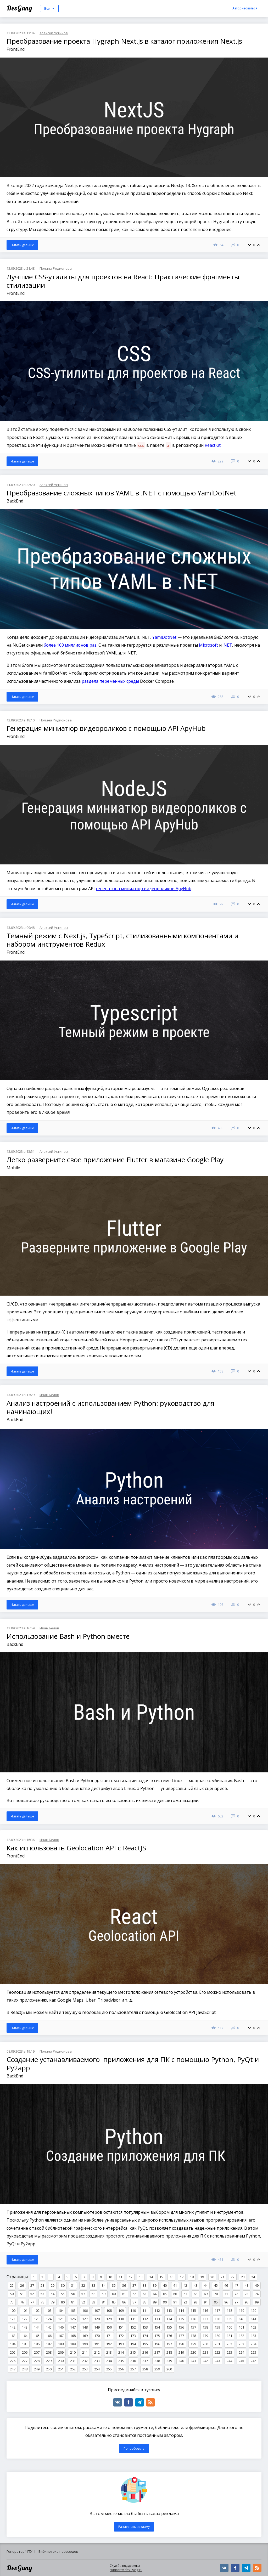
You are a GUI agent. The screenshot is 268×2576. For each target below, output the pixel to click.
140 (241, 2319)
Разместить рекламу (134, 2526)
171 (109, 2335)
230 (61, 2360)
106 (85, 2310)
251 (61, 2369)
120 (253, 2310)
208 (49, 2352)
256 (121, 2369)
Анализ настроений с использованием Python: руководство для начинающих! (110, 1407)
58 (93, 2293)
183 (253, 2335)
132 (145, 2319)
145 (49, 2327)
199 (193, 2344)
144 (37, 2327)
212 (97, 2352)
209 (61, 2352)
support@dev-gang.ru (126, 2570)
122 (24, 2319)
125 (61, 2319)
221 (205, 2352)
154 (157, 2327)
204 (253, 2344)
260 (169, 2369)
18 (192, 2277)
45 (216, 2285)
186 (37, 2344)
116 (205, 2310)
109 (121, 2310)
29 (52, 2285)
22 (232, 2277)
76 (22, 2302)
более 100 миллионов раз (70, 645)
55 (63, 2293)
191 (97, 2344)
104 (61, 2310)
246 (253, 2360)
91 (175, 2302)
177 (181, 2335)
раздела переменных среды (110, 681)
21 (222, 2277)
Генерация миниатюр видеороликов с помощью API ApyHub (106, 728)
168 (73, 2335)
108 (109, 2310)
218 (169, 2352)
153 (145, 2327)
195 (145, 2344)
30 (63, 2285)
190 (85, 2344)
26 (22, 2285)
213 (109, 2352)
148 (85, 2327)
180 (217, 2335)
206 (24, 2352)
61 (124, 2293)
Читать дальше (22, 245)
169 (85, 2335)
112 (157, 2310)
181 (229, 2335)
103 (49, 2310)
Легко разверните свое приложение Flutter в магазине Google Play (115, 1159)
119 (241, 2310)
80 (63, 2302)
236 (133, 2360)
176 (169, 2335)
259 (157, 2369)
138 (217, 2319)
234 (109, 2360)
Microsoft (208, 645)
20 (212, 2277)
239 (169, 2360)
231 (73, 2360)
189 (73, 2344)
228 (37, 2360)
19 (202, 2277)
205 (12, 2352)
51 (22, 2293)
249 (37, 2369)
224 (241, 2352)
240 (181, 2360)
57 (83, 2293)
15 (161, 2277)
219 (181, 2352)
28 (42, 2285)
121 (12, 2319)
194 (133, 2344)
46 (226, 2285)
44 (206, 2285)
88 (144, 2302)
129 (109, 2319)
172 (121, 2335)
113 (169, 2310)
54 (52, 2293)
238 (157, 2360)
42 (185, 2285)
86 (124, 2302)
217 (157, 2352)
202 (229, 2344)
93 (195, 2302)
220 (193, 2352)
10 (110, 2277)
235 (121, 2360)
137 (205, 2319)
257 (133, 2369)
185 (24, 2344)
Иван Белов (49, 1394)
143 (24, 2327)
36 (124, 2285)
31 (73, 2285)
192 (109, 2344)
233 (97, 2360)
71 (226, 2293)
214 (121, 2352)
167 (61, 2335)
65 (165, 2293)
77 (32, 2302)
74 (257, 2293)
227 (24, 2360)
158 (205, 2327)
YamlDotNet (164, 637)
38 (144, 2285)
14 (151, 2277)
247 (12, 2369)
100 (12, 2310)
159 (217, 2327)
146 (61, 2327)
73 (246, 2293)
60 (114, 2293)
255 (109, 2369)
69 (206, 2293)
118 (229, 2310)
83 (93, 2302)
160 (229, 2327)
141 (253, 2319)
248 (24, 2369)
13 (141, 2277)
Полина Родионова (56, 268)
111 (145, 2310)
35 (114, 2285)
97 (236, 2302)
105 (73, 2310)
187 (49, 2344)
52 (32, 2293)
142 (12, 2327)
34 (103, 2285)
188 (61, 2344)
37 (134, 2285)
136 (193, 2319)
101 (24, 2310)
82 (83, 2302)
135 (181, 2319)
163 (12, 2335)
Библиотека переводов (58, 2551)
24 (253, 2277)
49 (257, 2285)
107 (97, 2310)
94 (206, 2302)
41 (175, 2285)
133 (157, 2319)
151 (121, 2327)
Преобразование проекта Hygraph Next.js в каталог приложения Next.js (124, 41)
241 (193, 2360)
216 (145, 2352)
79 (52, 2302)
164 (24, 2335)
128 (97, 2319)
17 (181, 2277)
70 (216, 2293)
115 (193, 2310)
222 (217, 2352)
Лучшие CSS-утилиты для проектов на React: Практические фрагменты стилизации (123, 281)
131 (133, 2319)
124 (49, 2319)
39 (155, 2285)
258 (145, 2369)
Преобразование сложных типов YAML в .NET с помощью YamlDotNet (121, 493)
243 (217, 2360)
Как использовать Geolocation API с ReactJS (76, 1847)
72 (236, 2293)
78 (42, 2302)
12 (130, 2277)
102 (37, 2310)
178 (193, 2335)
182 (241, 2335)
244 (229, 2360)
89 (155, 2302)
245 (241, 2360)
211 (85, 2352)
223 (229, 2352)
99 (257, 2302)
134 (169, 2319)
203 (241, 2344)
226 (12, 2360)
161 (241, 2327)
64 (155, 2293)
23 (243, 2277)
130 (121, 2319)
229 (49, 2360)
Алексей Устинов (54, 33)
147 (73, 2327)
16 (171, 2277)
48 (246, 2285)
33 (93, 2285)
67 (185, 2293)
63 (144, 2293)
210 (73, 2352)
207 (37, 2352)
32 (83, 2285)
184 (12, 2344)
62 (134, 2293)
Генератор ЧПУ (19, 2551)
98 (246, 2302)
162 (253, 2327)
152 (133, 2327)
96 (226, 2302)
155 (169, 2327)
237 (145, 2360)
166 (49, 2335)
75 (12, 2302)
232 (85, 2360)
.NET (227, 645)
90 (165, 2302)
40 (165, 2285)
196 (157, 2344)
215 (133, 2352)
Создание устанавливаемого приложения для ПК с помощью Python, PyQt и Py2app (133, 2063)
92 (185, 2302)
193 (121, 2344)
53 (42, 2293)
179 (205, 2335)
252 (73, 2369)
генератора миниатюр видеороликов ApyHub (143, 888)
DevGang (20, 8)
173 (133, 2335)
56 (73, 2293)
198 (181, 2344)
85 (114, 2302)
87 (134, 2302)
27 (32, 2285)
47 (236, 2285)
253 (85, 2369)
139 (229, 2319)
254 (97, 2369)
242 (205, 2360)
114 (181, 2310)
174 (145, 2335)
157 (193, 2327)
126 (73, 2319)
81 (73, 2302)
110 (133, 2310)
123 (37, 2319)
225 (253, 2352)
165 (37, 2335)
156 (181, 2327)
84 (103, 2302)
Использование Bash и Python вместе (68, 1636)
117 (217, 2310)
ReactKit (213, 445)
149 (97, 2327)
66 (175, 2293)
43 (195, 2285)
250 (49, 2369)
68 (195, 2293)
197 (169, 2344)
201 (217, 2344)
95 (216, 2302)
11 (120, 2277)
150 (109, 2327)
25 (12, 2285)
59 (103, 2293)
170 (97, 2335)
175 (157, 2335)
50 (12, 2293)
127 (85, 2319)
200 (205, 2344)
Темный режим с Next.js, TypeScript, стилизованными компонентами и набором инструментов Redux (122, 940)
